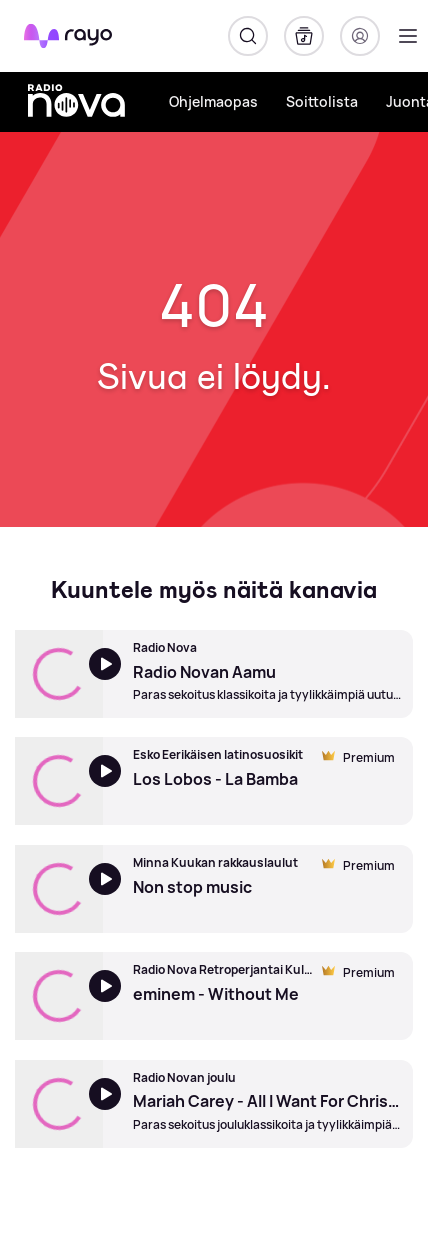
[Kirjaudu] (360, 36)
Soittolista (322, 101)
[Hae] (248, 36)
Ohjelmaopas (213, 101)
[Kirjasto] (304, 36)
